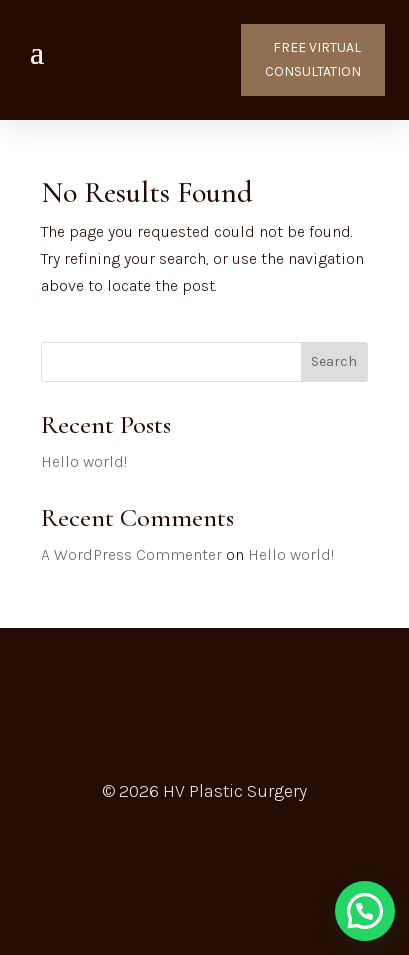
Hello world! (84, 461)
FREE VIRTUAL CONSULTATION (313, 59)
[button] (365, 911)
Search (334, 361)
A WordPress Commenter (131, 554)
